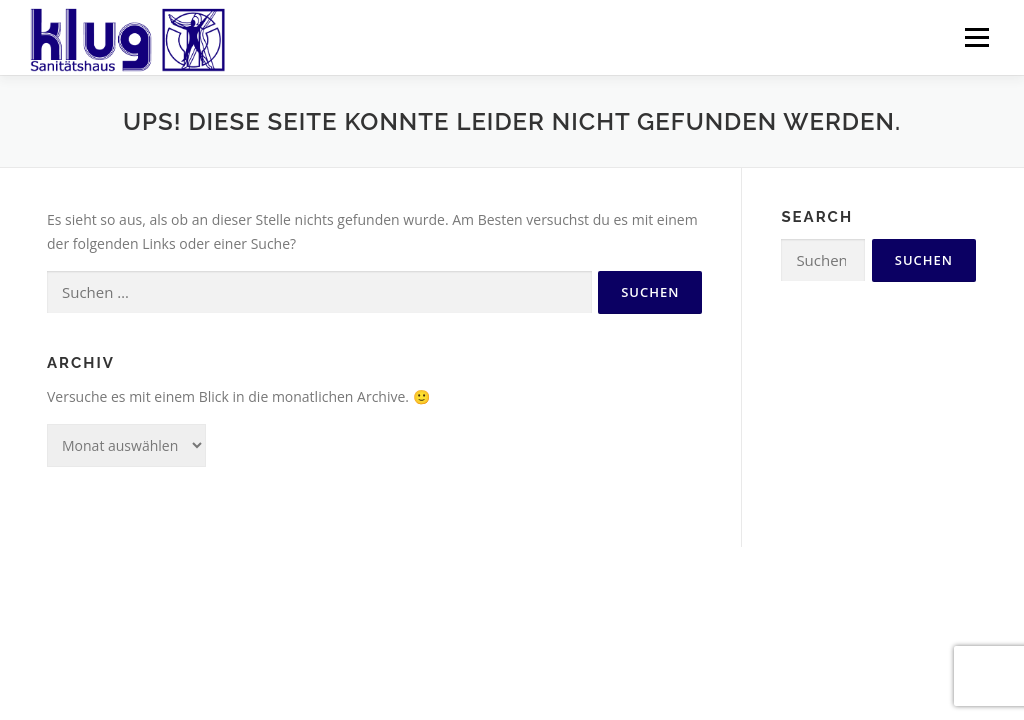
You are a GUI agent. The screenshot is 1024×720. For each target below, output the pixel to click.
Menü (976, 37)
